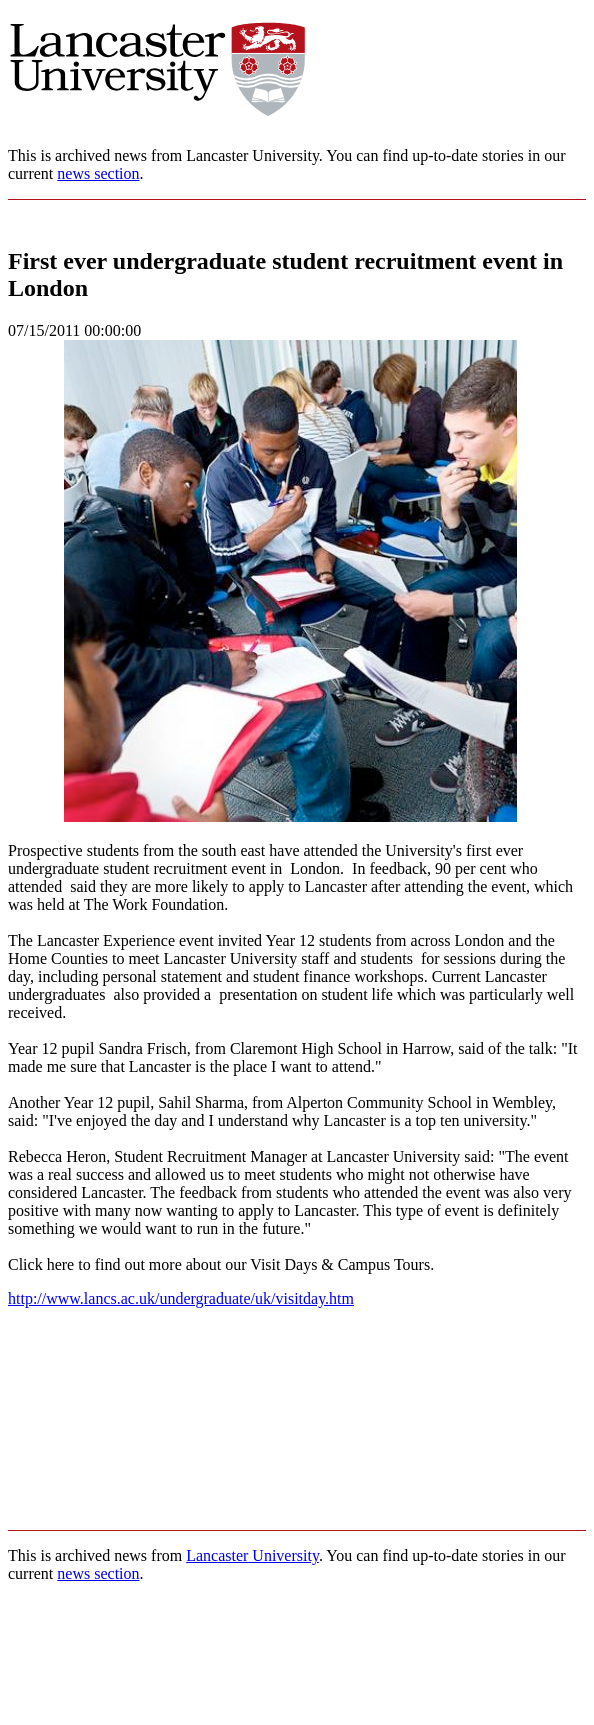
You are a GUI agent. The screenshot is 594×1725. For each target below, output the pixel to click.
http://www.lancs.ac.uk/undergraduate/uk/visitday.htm (181, 1298)
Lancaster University (252, 1555)
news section (98, 173)
